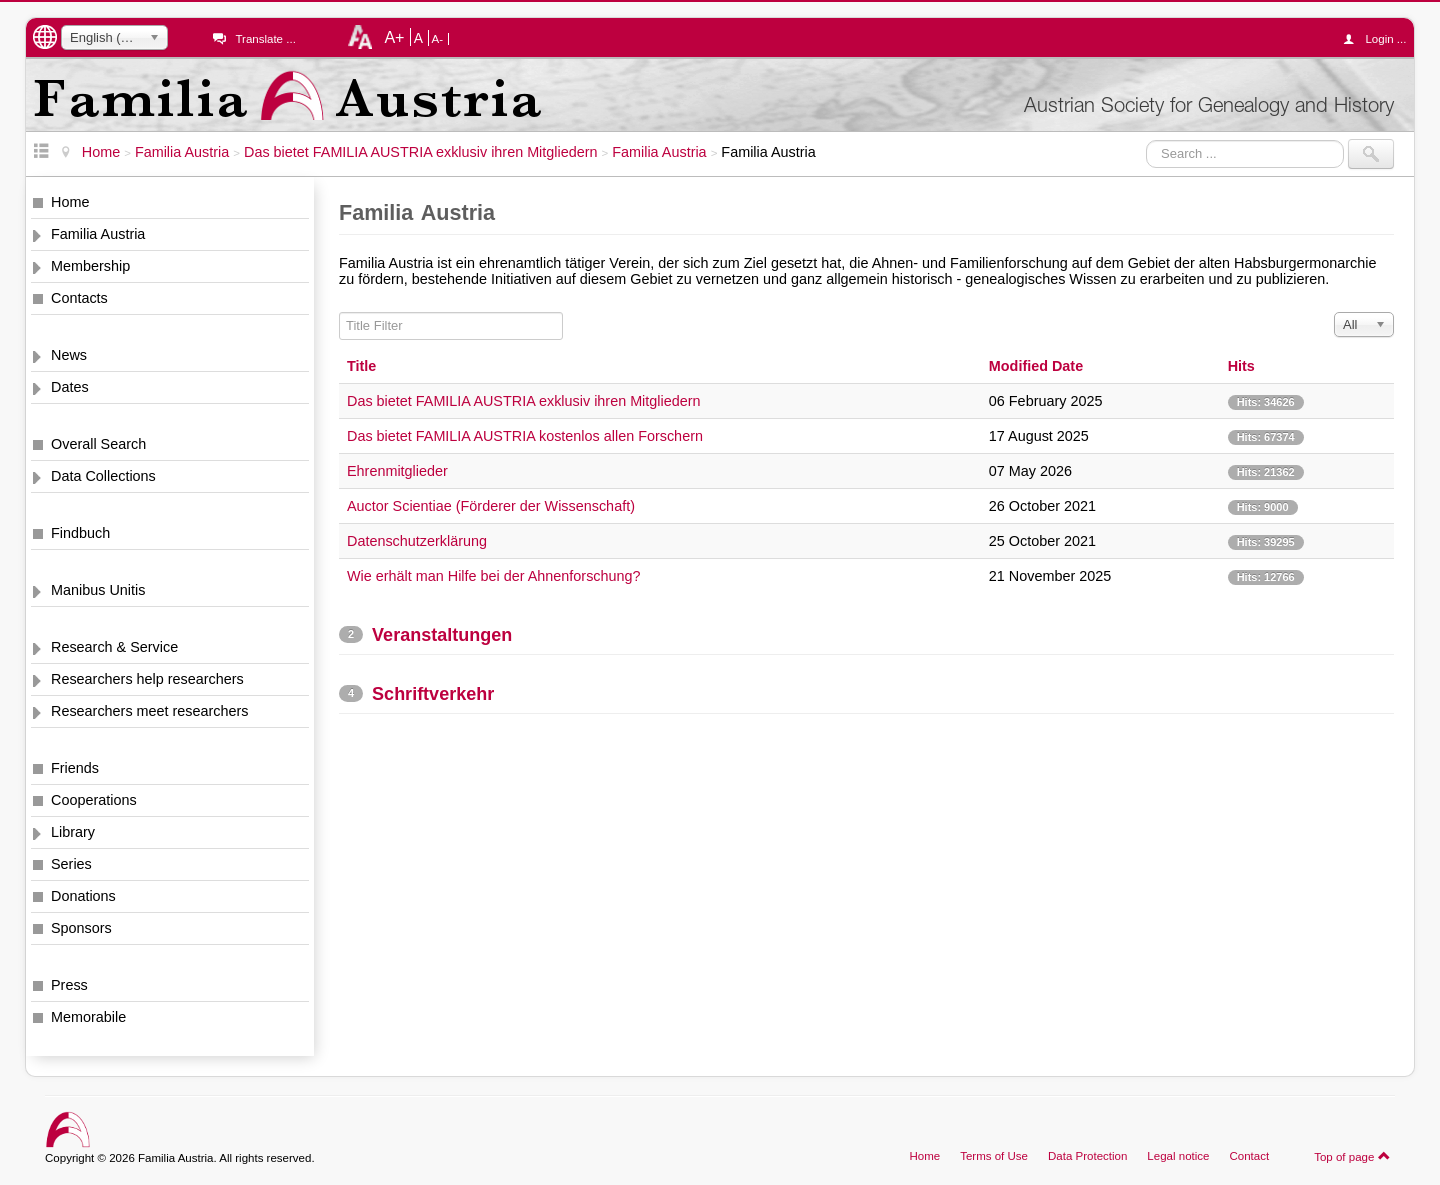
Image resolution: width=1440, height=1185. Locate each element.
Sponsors (81, 928)
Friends (75, 768)
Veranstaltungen (442, 635)
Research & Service (114, 647)
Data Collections (103, 476)
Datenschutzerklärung (417, 541)
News (69, 355)
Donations (83, 896)
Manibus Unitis (98, 590)
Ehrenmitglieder (397, 471)
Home (70, 202)
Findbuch (80, 533)
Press (69, 985)
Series (71, 864)
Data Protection (1087, 1156)
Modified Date (1036, 366)
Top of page (1352, 1156)
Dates (70, 387)
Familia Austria (98, 234)
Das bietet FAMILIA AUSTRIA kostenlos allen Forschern (525, 436)
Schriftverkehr (433, 694)
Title (361, 366)
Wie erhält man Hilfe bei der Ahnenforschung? (494, 576)
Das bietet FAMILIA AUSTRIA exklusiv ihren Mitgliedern (524, 401)
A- (438, 39)
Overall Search (98, 444)
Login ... (1379, 39)
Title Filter (339, 312)
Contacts (79, 298)
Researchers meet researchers (150, 711)
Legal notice (1178, 1156)
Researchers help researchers (147, 679)
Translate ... (265, 39)
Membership (90, 266)
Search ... (1146, 139)
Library (73, 832)
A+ (394, 37)
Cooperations (94, 800)
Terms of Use (994, 1156)
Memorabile (88, 1017)
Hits (1241, 366)
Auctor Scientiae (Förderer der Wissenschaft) (491, 506)
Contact (1249, 1156)
